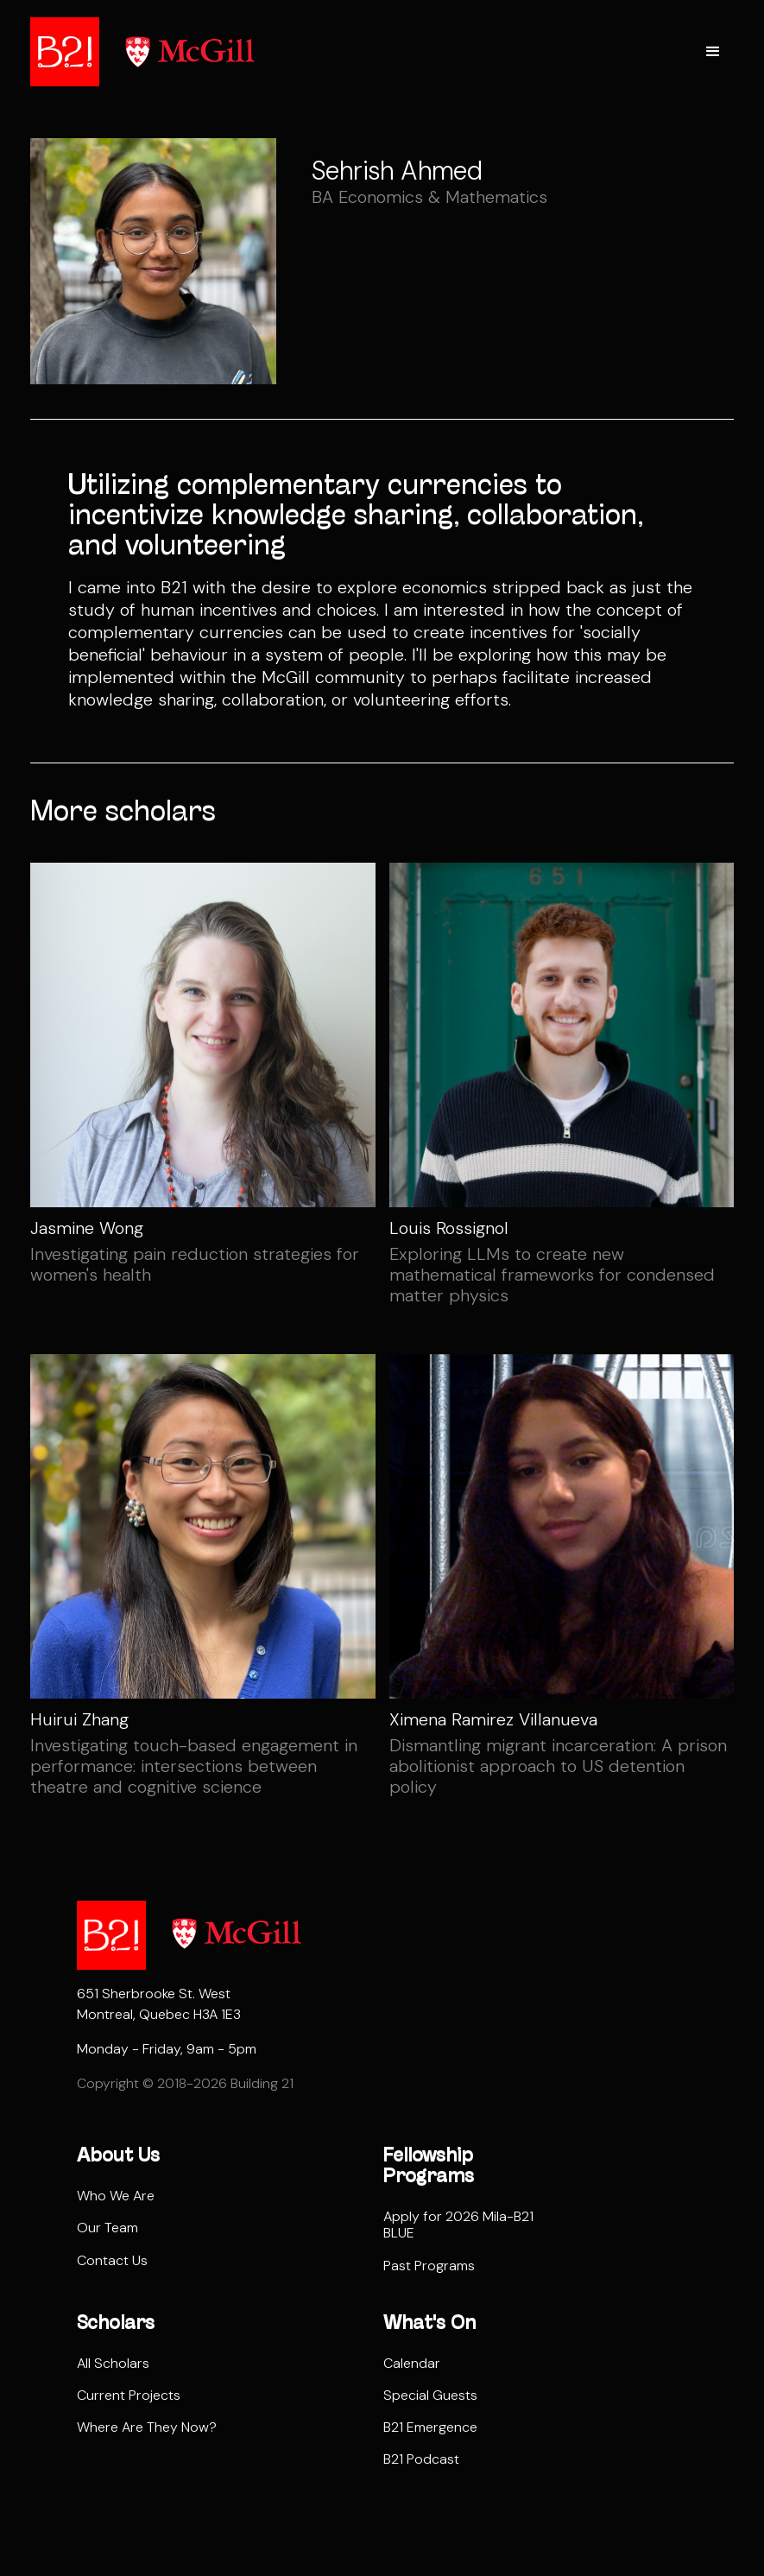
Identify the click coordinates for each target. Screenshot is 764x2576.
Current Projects (128, 2395)
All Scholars (113, 2363)
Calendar (411, 2363)
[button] (713, 52)
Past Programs (429, 2265)
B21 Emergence (430, 2427)
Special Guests (430, 2395)
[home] (64, 51)
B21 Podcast (421, 2459)
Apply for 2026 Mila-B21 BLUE (458, 2224)
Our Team (107, 2227)
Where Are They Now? (147, 2427)
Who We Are (116, 2195)
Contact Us (112, 2260)
